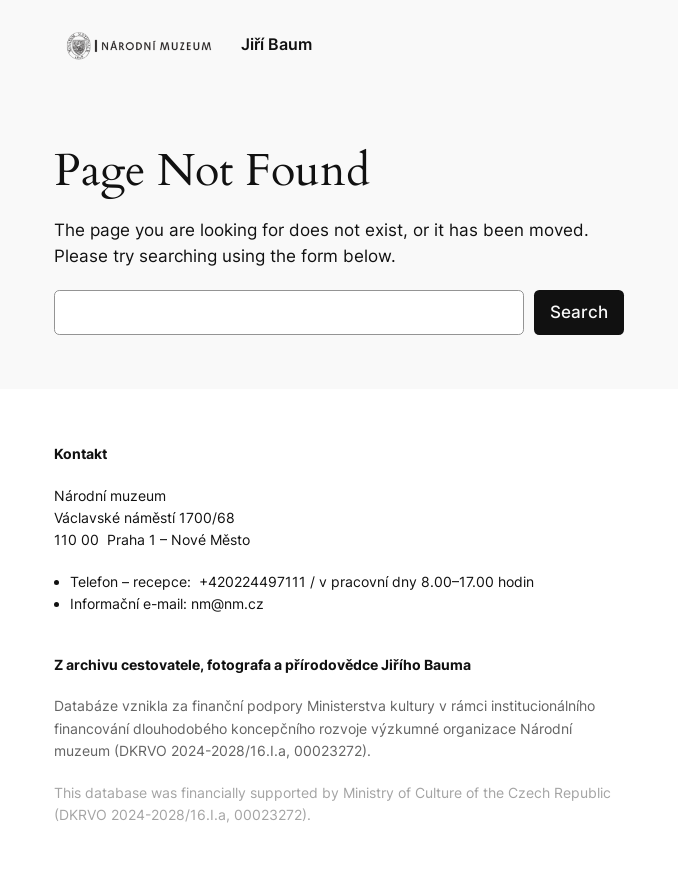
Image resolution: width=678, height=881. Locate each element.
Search (579, 312)
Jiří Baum (276, 44)
